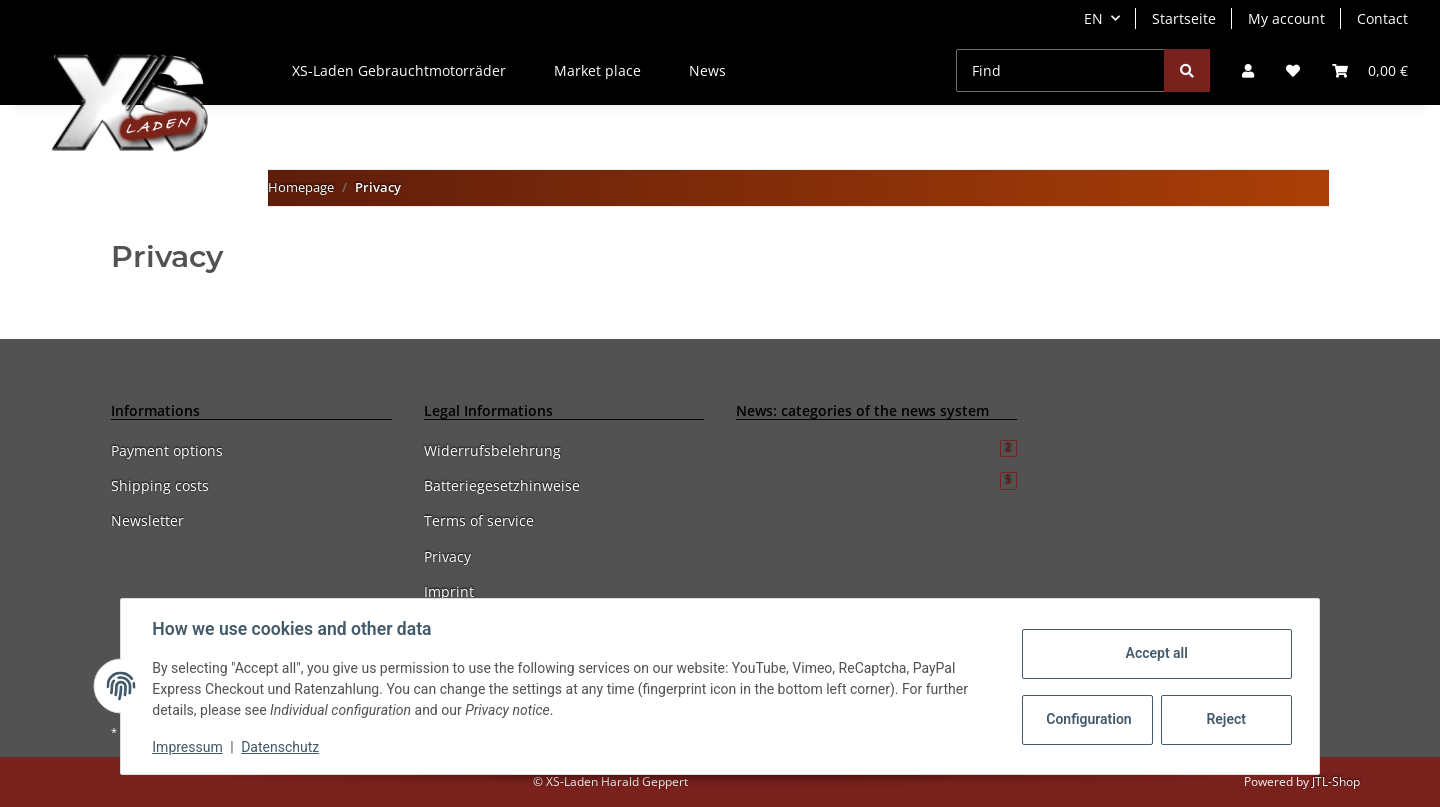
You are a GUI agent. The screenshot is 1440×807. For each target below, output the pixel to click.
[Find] (1060, 70)
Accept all (1156, 653)
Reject (1226, 719)
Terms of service (479, 520)
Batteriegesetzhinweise (502, 485)
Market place (597, 70)
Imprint (449, 591)
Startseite (1184, 18)
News (707, 70)
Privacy (447, 556)
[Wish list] (1293, 70)
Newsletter (147, 520)
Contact (1382, 18)
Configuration (1088, 719)
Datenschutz (281, 747)
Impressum (188, 747)
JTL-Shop (1336, 781)
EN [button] (1093, 18)
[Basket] (1370, 70)
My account (1286, 18)
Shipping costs (160, 485)
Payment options (167, 450)
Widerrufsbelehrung (492, 450)
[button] (1248, 70)
